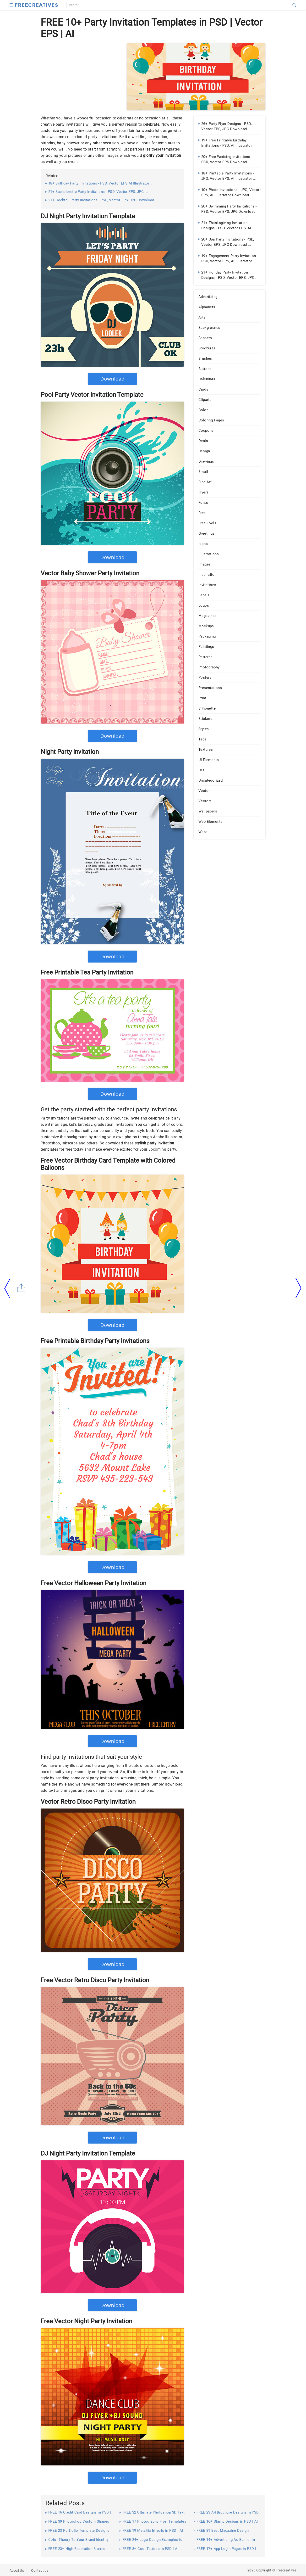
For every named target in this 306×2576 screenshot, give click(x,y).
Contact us (39, 2570)
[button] (11, 4)
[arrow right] (298, 1288)
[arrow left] (7, 1288)
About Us (17, 2570)
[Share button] (21, 1288)
